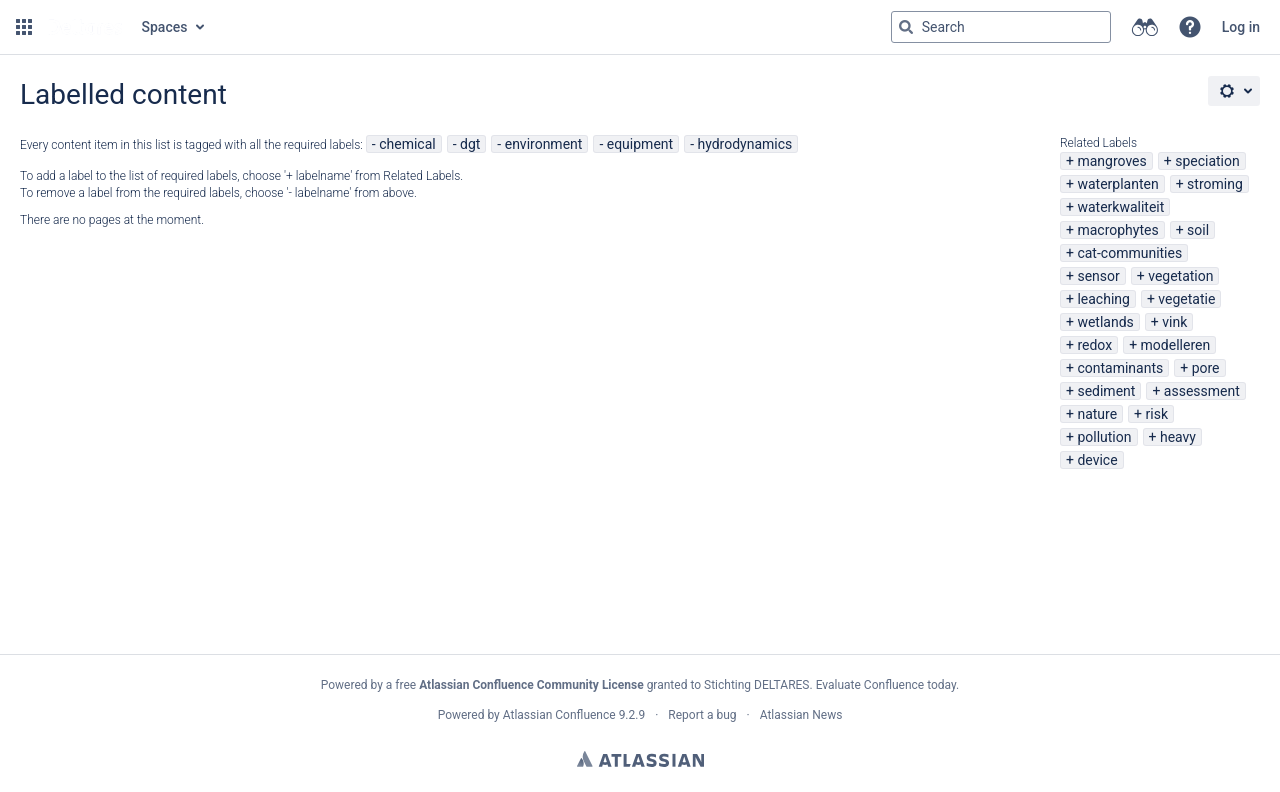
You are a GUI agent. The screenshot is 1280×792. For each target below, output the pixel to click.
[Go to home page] (85, 27)
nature (1097, 414)
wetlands (1105, 322)
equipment (640, 144)
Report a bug (702, 715)
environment (544, 144)
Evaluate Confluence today (886, 685)
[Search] (906, 27)
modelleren (1176, 345)
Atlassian (640, 759)
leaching (1103, 299)
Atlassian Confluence (559, 715)
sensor (1098, 276)
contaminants (1120, 368)
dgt (470, 144)
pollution (1104, 437)
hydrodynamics (744, 144)
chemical (407, 144)
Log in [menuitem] (1241, 27)
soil (1198, 230)
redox (1094, 345)
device (1097, 460)
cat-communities (1129, 253)
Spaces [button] (165, 27)
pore (1206, 368)
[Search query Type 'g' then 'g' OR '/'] (1001, 27)
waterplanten (1117, 184)
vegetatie (1186, 299)
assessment (1202, 391)
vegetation (1180, 276)
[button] (24, 27)
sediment (1106, 391)
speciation (1207, 161)
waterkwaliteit (1120, 207)
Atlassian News (801, 715)
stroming (1215, 184)
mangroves (1111, 161)
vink (1174, 322)
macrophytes (1117, 230)
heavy (1178, 437)
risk (1157, 414)
